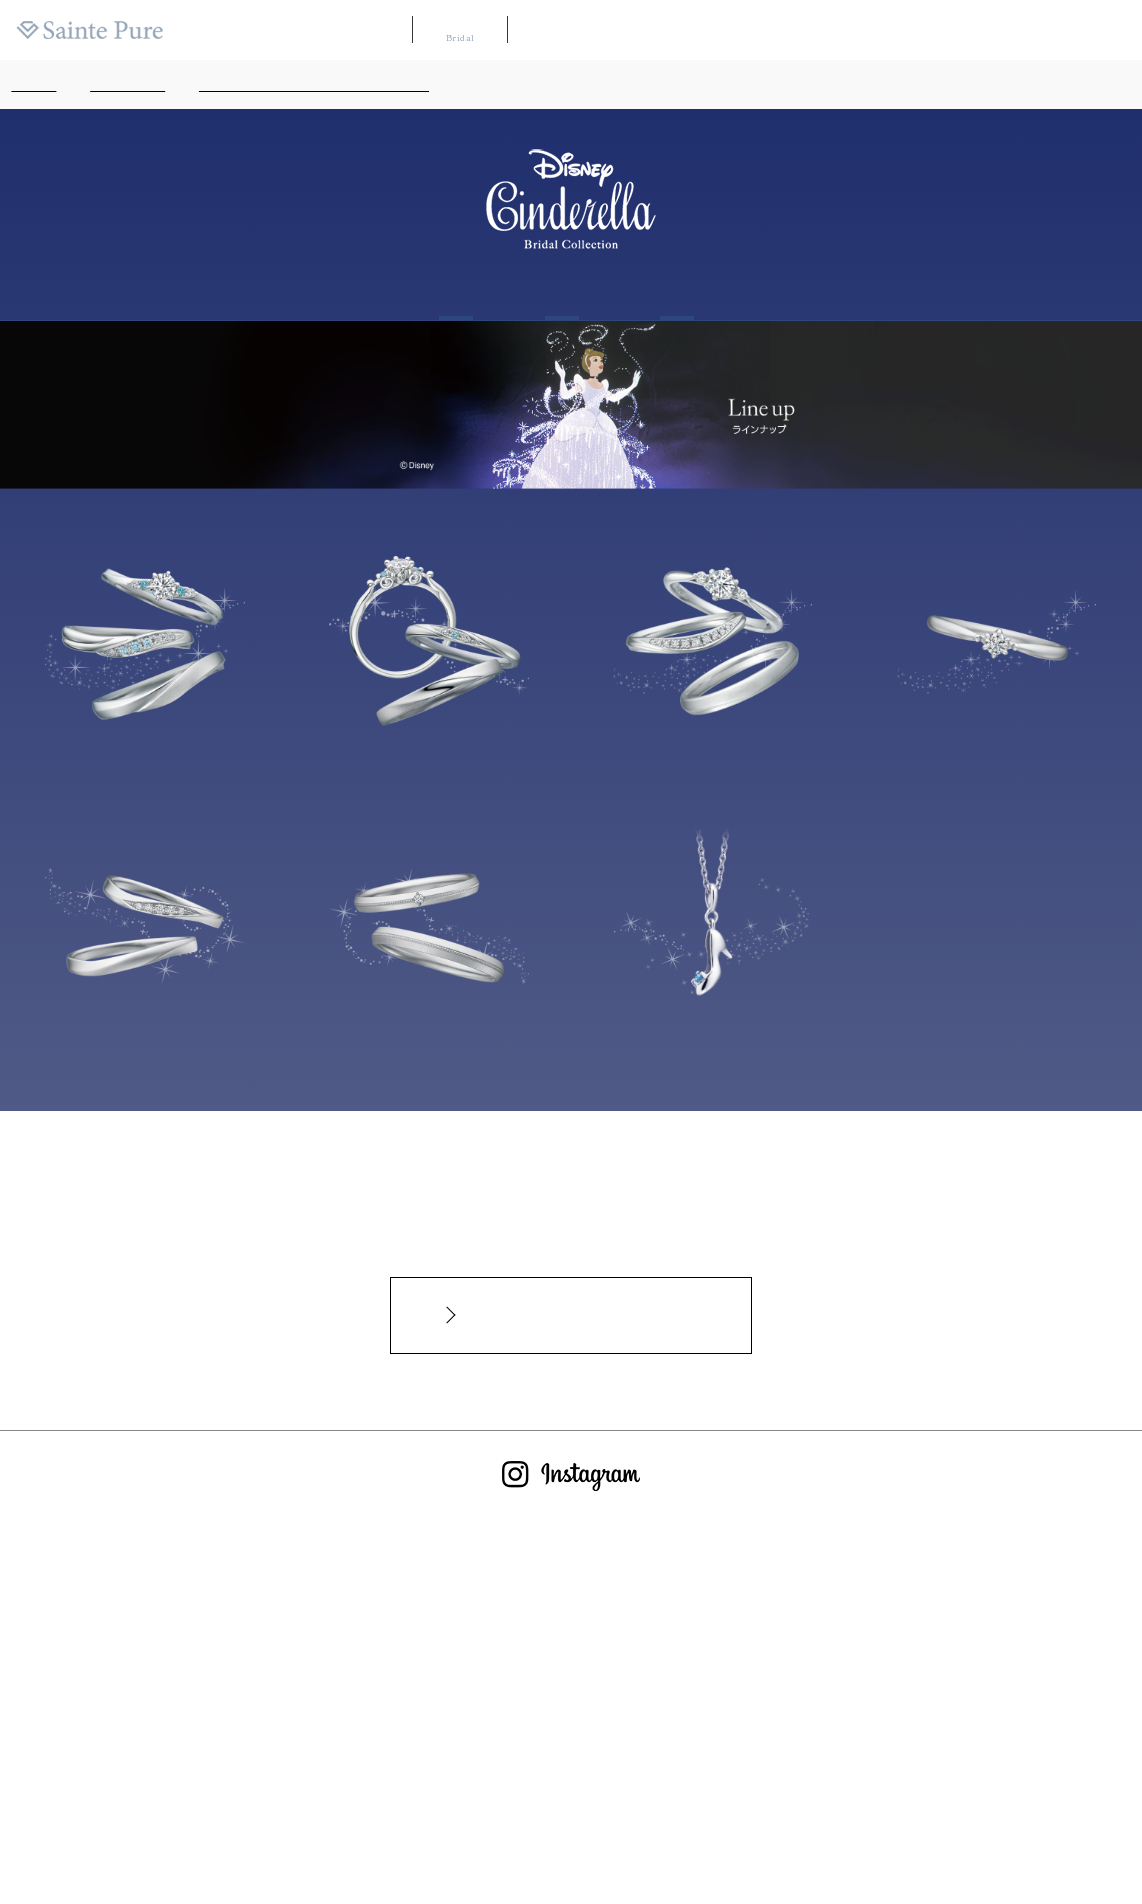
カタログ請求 (836, 30)
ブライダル (460, 29)
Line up (561, 293)
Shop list (676, 293)
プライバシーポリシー (747, 1811)
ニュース (992, 30)
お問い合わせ (477, 1811)
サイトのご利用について (600, 1811)
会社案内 (1112, 30)
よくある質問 (920, 30)
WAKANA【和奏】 (570, 30)
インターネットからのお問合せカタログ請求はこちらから (581, 1315)
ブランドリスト (674, 30)
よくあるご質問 (377, 1811)
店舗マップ (758, 30)
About (456, 293)
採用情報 (1052, 30)
